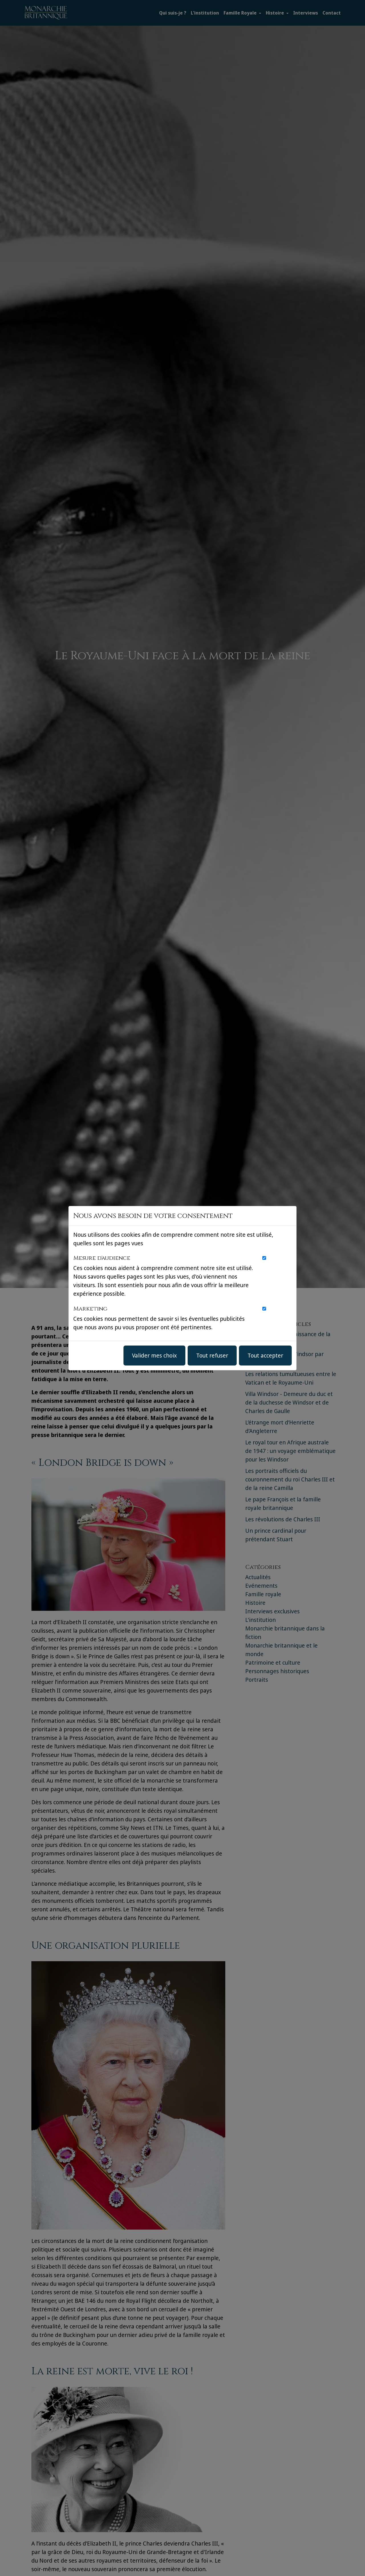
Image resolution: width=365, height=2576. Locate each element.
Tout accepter (265, 1355)
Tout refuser (212, 1355)
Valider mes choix (154, 1355)
